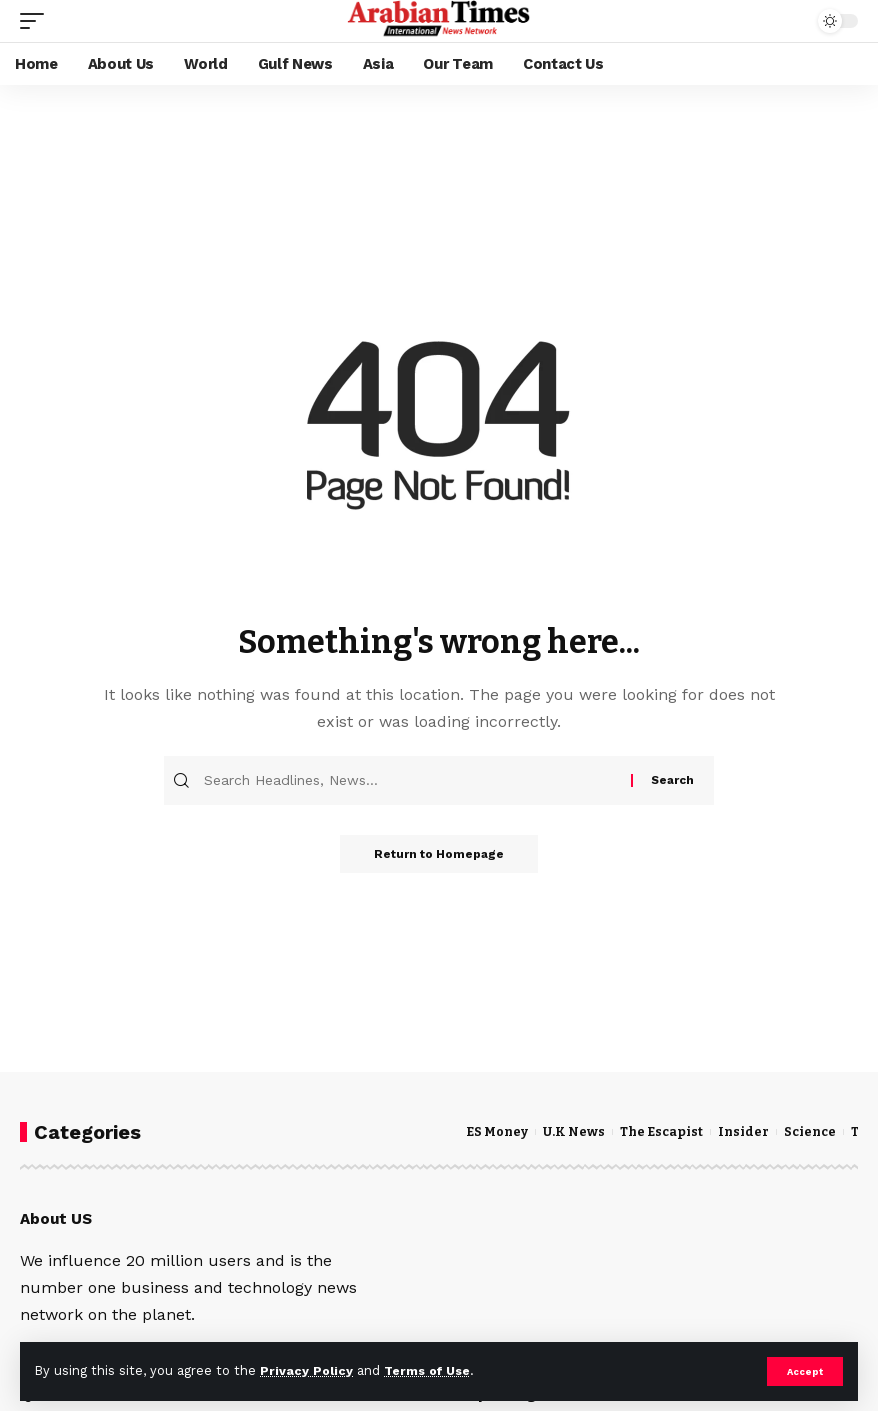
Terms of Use (431, 1370)
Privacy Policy (307, 1370)
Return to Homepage (439, 855)
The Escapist (663, 1131)
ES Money (497, 1131)
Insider (747, 1131)
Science (816, 1131)
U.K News (575, 1131)
